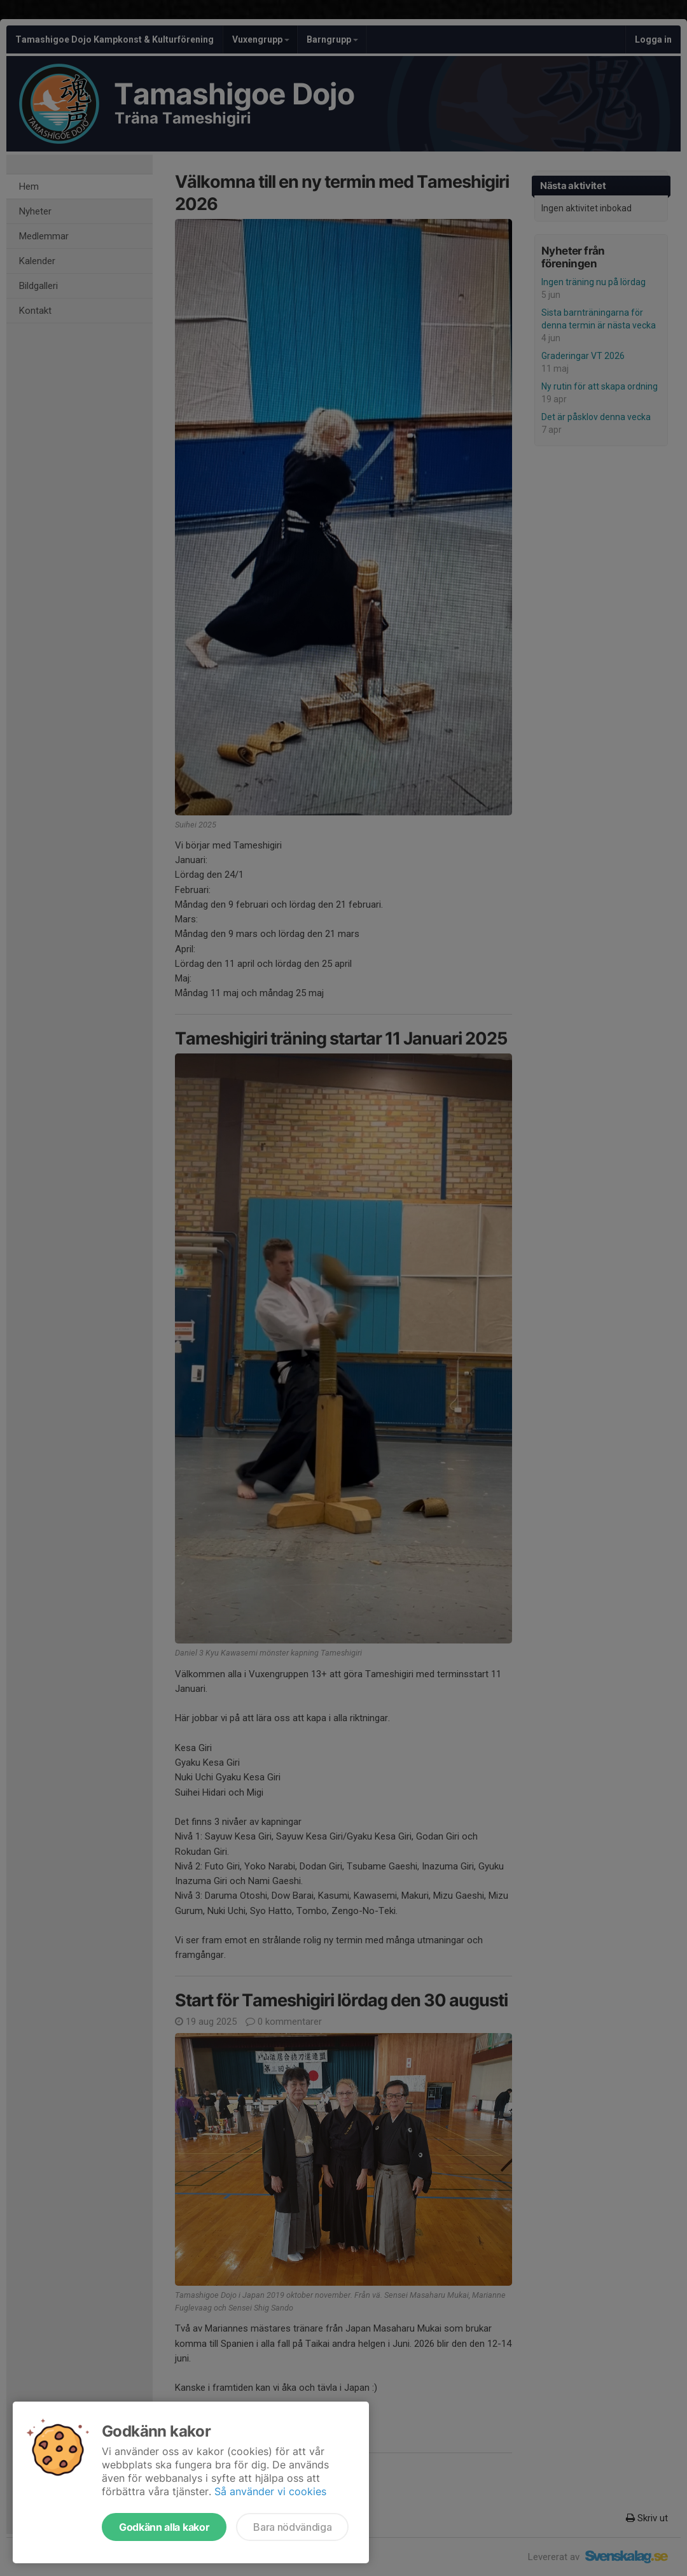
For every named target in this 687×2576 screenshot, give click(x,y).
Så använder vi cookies (270, 2491)
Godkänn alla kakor (164, 2527)
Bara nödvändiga (292, 2527)
